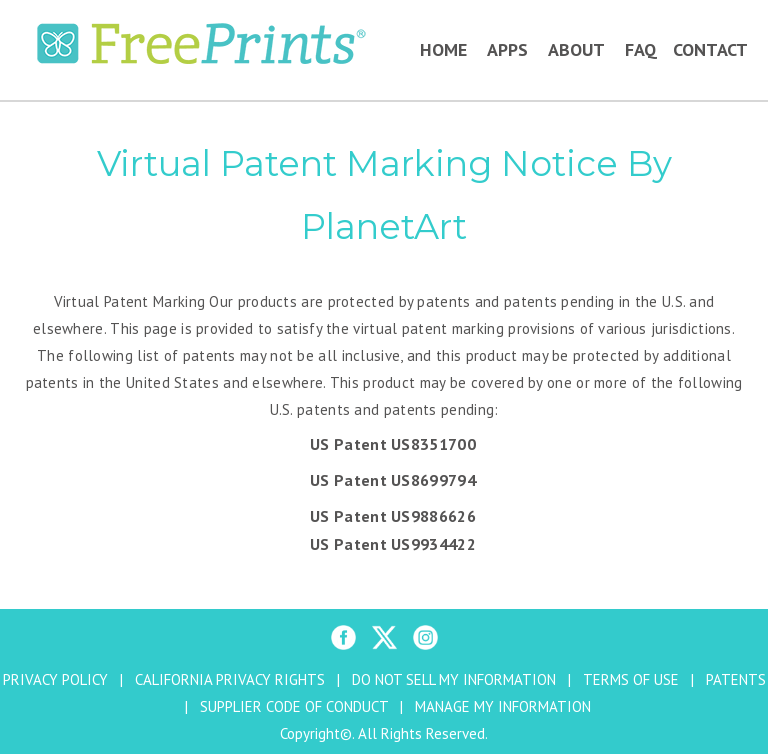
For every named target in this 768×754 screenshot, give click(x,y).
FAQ (641, 49)
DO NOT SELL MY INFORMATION (454, 679)
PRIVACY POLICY (55, 679)
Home (443, 49)
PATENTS (736, 679)
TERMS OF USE (631, 679)
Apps (507, 49)
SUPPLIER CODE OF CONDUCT (294, 706)
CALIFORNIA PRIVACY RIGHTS (230, 679)
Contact (710, 49)
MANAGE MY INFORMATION (503, 706)
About (576, 49)
